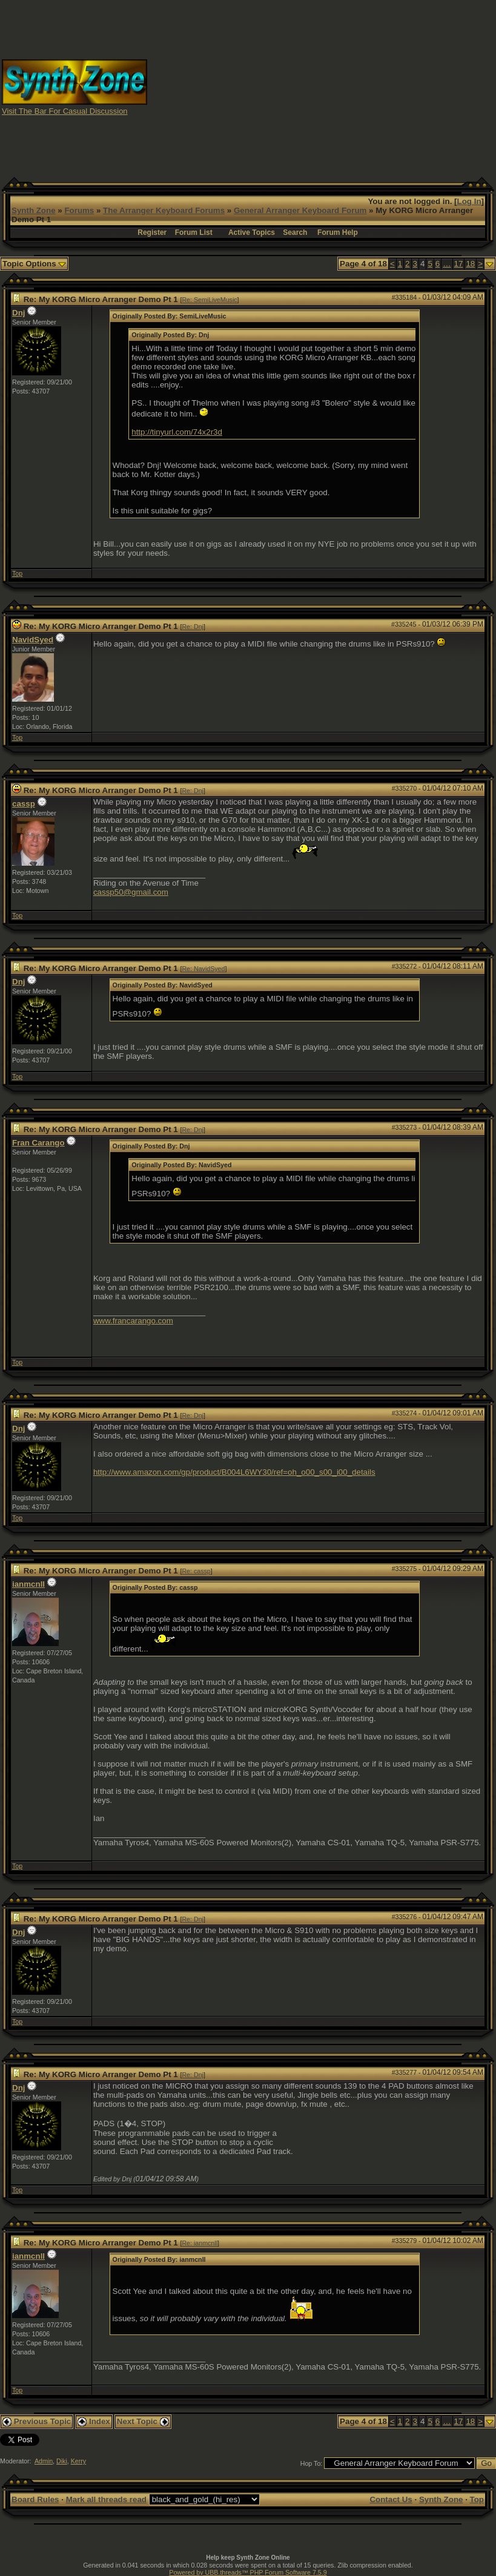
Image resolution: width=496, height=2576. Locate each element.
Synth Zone (34, 210)
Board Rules (35, 2499)
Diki (61, 2461)
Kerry (78, 2461)
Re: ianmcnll (199, 2243)
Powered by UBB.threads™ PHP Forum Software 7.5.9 (247, 2572)
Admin (44, 2461)
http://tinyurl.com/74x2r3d (176, 431)
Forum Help (337, 232)
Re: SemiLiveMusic (209, 299)
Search (295, 232)
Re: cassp (196, 1571)
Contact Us (390, 2499)
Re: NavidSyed (203, 968)
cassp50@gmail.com (130, 892)
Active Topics (251, 232)
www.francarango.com (133, 1320)
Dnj (18, 312)
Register (152, 232)
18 (470, 263)
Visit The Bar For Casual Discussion (65, 111)
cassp (23, 803)
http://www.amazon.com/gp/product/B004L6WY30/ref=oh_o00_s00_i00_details (234, 1472)
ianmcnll (28, 1584)
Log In (469, 201)
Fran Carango (38, 1142)
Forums (79, 210)
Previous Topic (36, 2421)
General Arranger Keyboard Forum (300, 210)
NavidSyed (32, 639)
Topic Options (34, 263)
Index (94, 2421)
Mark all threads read (106, 2499)
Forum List (194, 232)
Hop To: (311, 2463)
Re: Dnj (192, 626)
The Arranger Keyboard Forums (164, 210)
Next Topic (143, 2421)
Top (17, 573)
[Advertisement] (322, 86)
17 (458, 263)
